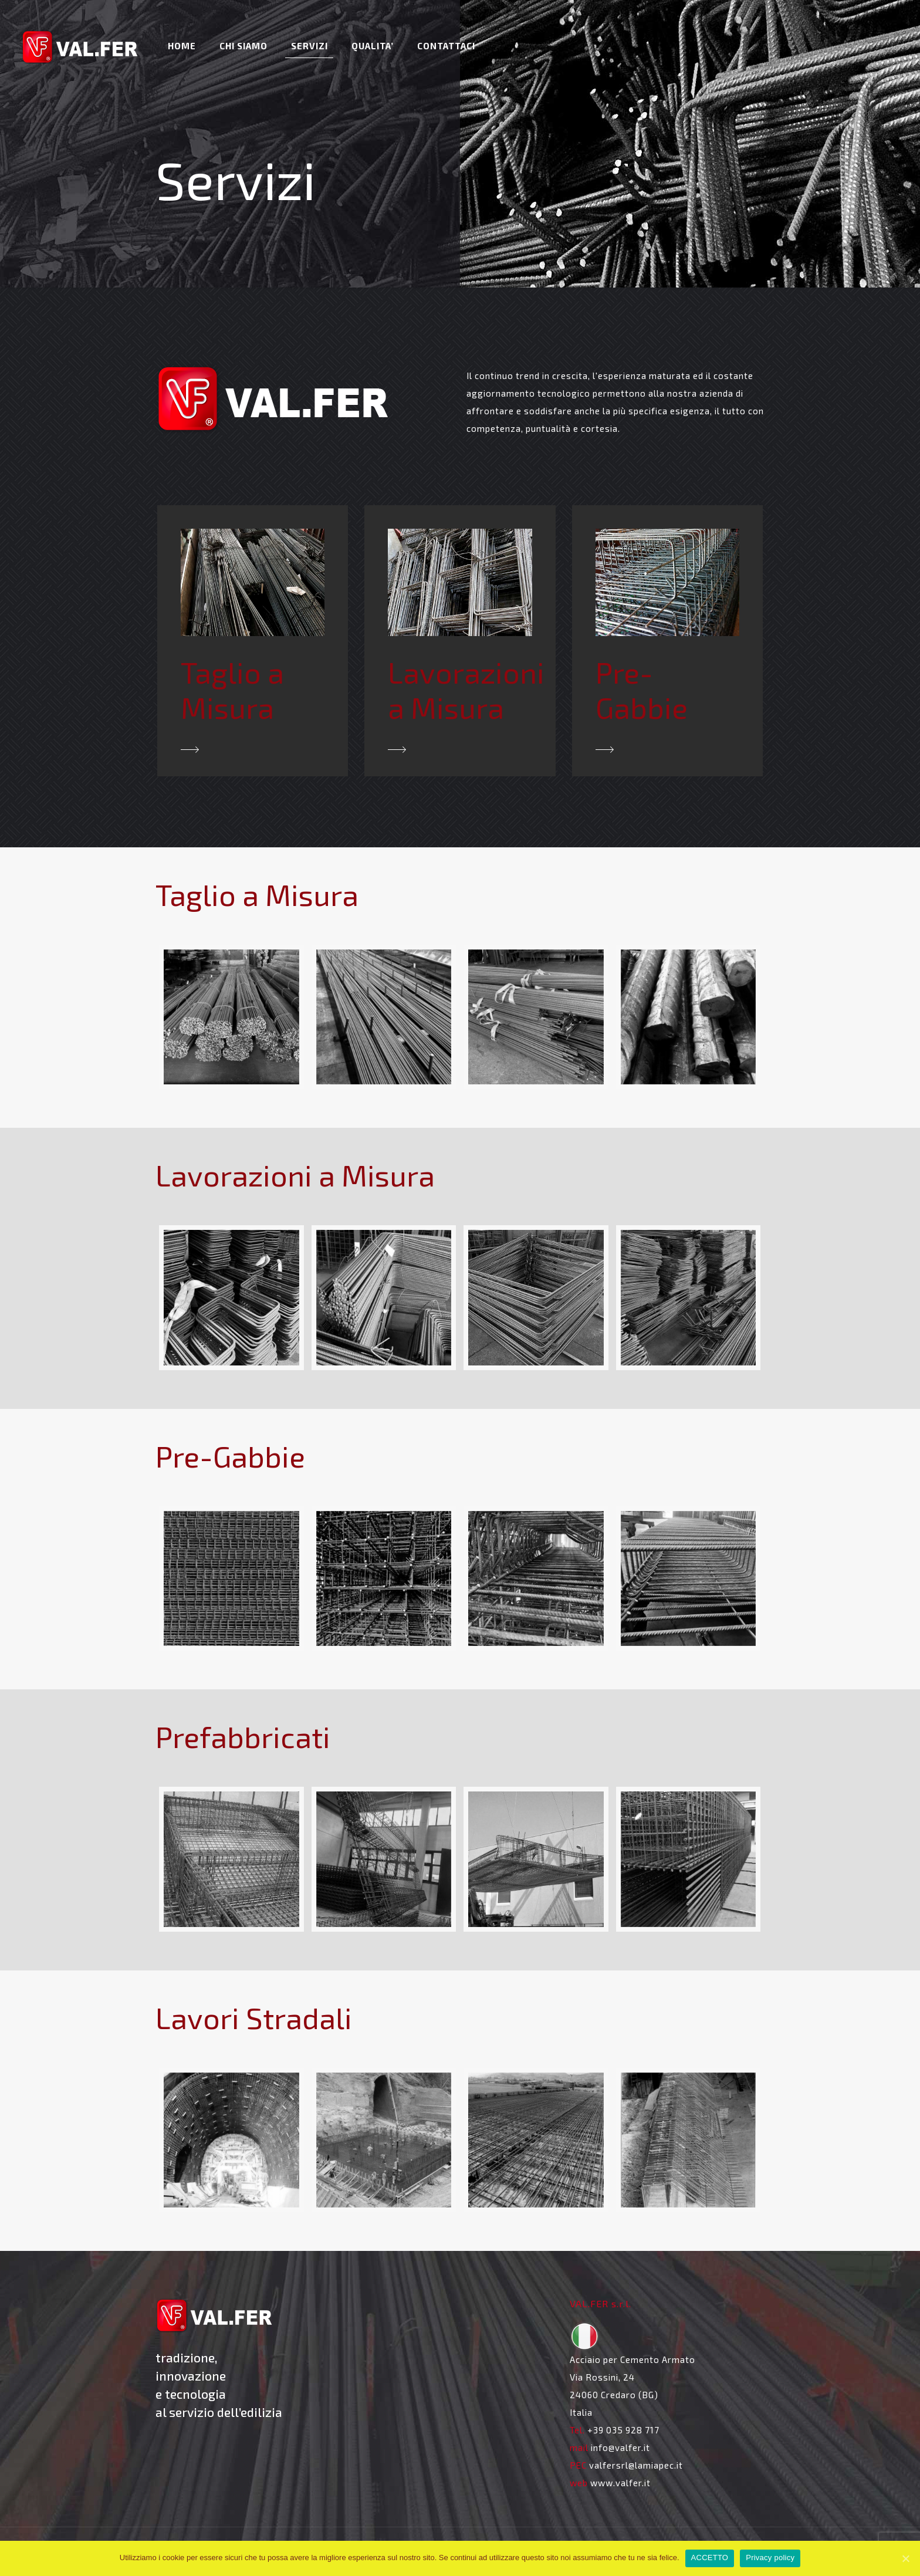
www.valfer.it (620, 2482)
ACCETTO (710, 2557)
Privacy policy (770, 2557)
